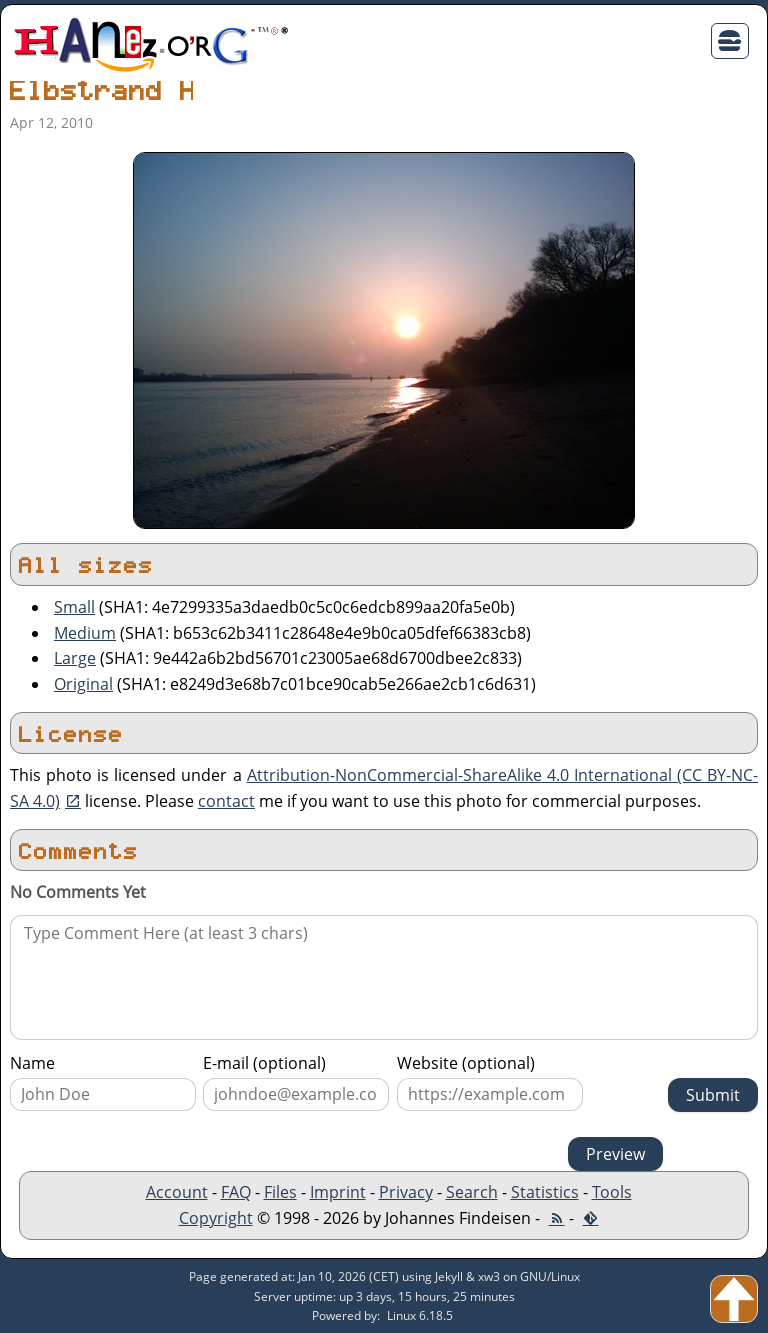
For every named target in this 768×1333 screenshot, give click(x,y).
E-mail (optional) (264, 1063)
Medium (85, 633)
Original (83, 684)
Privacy (406, 1192)
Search (472, 1192)
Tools (612, 1192)
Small (74, 607)
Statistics (545, 1192)
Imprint (338, 1192)
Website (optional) (466, 1063)
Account (177, 1192)
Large (75, 658)
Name (32, 1063)
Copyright (216, 1218)
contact (226, 801)
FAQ (236, 1192)
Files (280, 1192)
